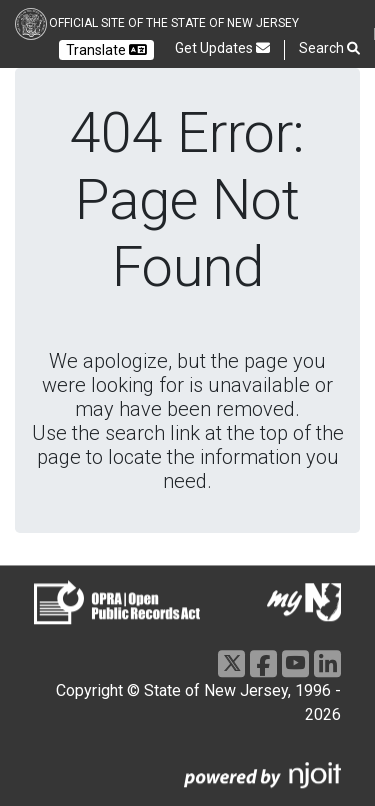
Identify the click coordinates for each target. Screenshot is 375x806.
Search (329, 48)
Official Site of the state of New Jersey (174, 23)
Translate (106, 50)
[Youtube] (295, 663)
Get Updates (222, 48)
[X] (231, 663)
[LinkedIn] (327, 663)
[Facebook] (263, 663)
